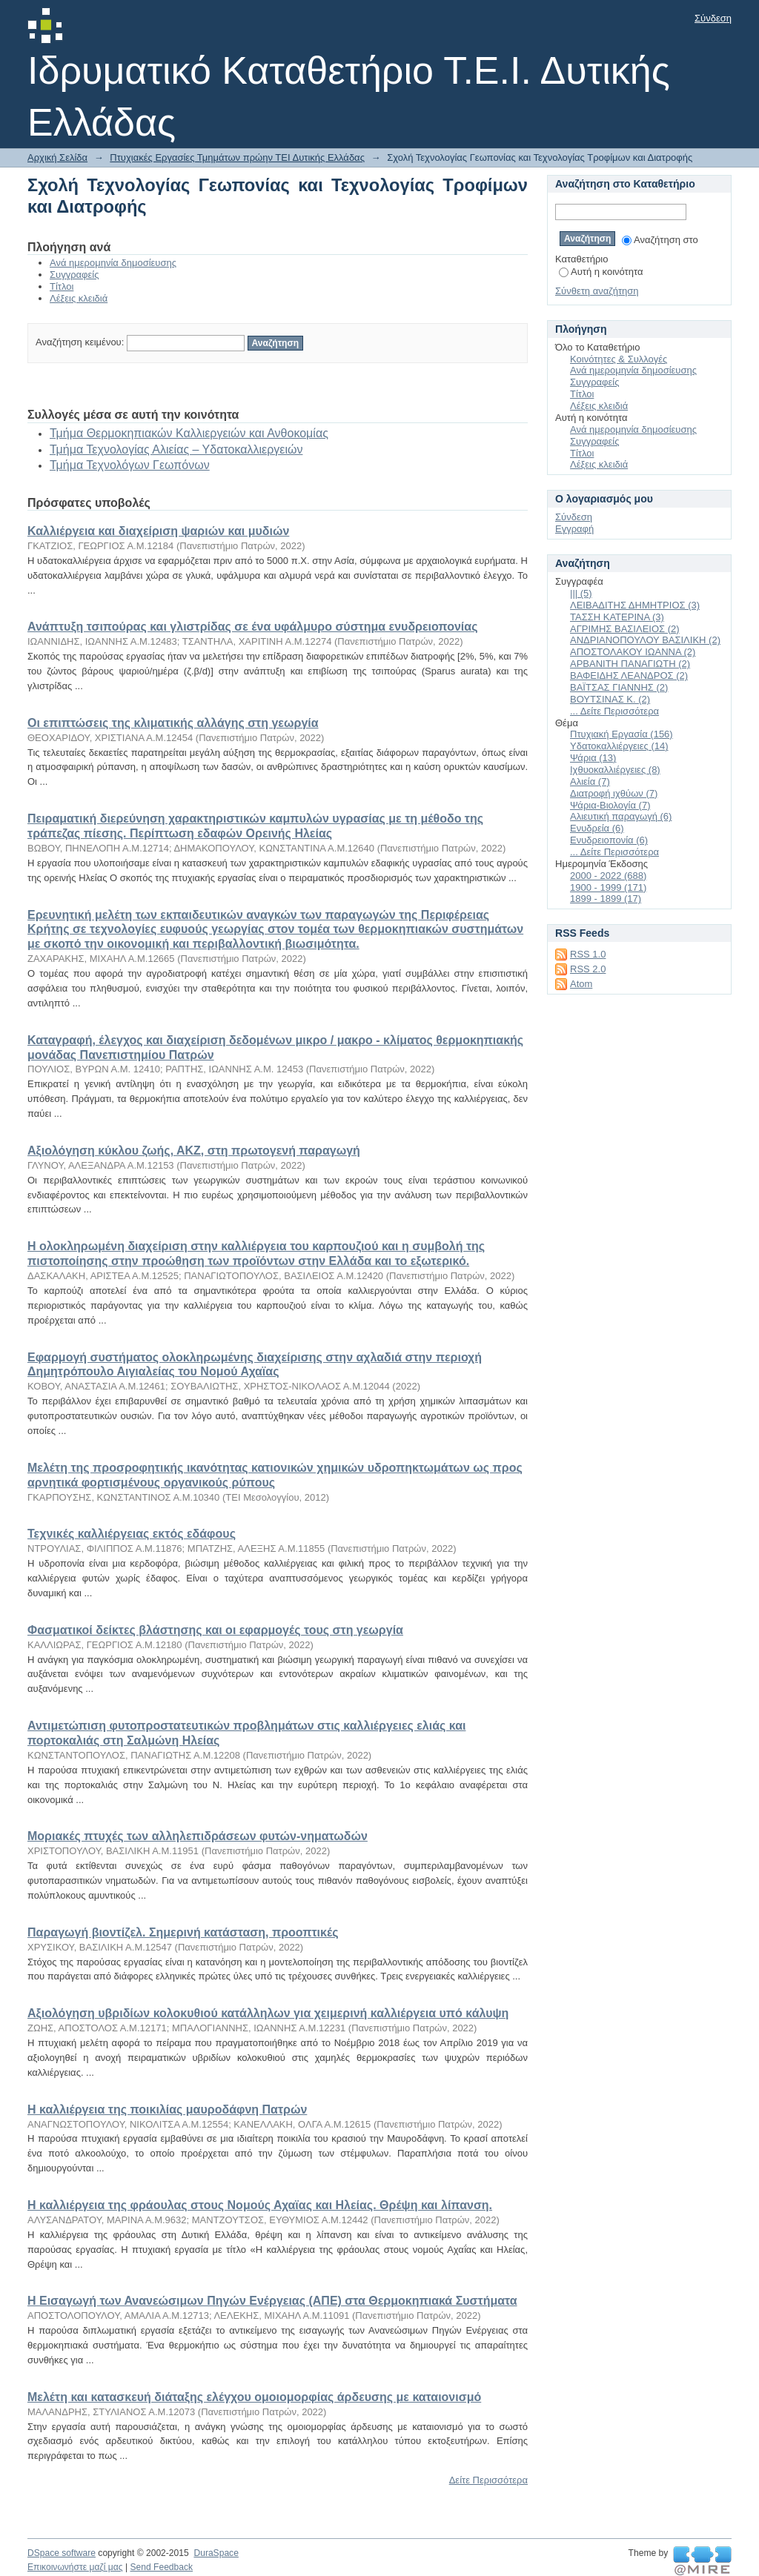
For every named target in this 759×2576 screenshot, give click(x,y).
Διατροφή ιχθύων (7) (613, 793)
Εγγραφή (574, 528)
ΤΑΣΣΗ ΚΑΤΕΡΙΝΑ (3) (617, 617)
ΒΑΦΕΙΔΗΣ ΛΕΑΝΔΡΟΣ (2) (629, 675)
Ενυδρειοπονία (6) (609, 840)
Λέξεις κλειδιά (78, 298)
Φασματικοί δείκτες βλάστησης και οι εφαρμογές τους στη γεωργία (215, 1630)
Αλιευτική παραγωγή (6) (621, 816)
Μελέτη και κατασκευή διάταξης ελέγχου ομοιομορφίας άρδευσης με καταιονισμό (254, 2397)
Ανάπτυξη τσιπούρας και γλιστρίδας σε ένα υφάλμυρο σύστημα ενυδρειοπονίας (252, 626)
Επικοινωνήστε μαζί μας (75, 2567)
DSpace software (61, 2553)
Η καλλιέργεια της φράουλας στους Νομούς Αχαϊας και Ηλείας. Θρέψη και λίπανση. (259, 2205)
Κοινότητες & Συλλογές (618, 359)
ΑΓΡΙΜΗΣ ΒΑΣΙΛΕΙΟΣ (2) (625, 628)
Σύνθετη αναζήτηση (597, 290)
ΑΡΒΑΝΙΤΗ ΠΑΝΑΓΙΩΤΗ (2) (630, 663)
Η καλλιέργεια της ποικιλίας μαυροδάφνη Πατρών (167, 2109)
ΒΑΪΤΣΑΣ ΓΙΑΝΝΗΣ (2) (619, 687)
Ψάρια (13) (593, 757)
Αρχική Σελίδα (57, 157)
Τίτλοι (61, 286)
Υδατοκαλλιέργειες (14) (619, 745)
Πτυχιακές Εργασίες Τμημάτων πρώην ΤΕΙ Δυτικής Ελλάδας (237, 157)
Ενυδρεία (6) (597, 828)
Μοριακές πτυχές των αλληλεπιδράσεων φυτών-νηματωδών (197, 1836)
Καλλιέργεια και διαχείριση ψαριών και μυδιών (158, 531)
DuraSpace (215, 2553)
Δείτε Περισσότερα (488, 2480)
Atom (581, 983)
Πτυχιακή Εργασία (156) (621, 734)
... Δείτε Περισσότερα (614, 711)
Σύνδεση (713, 18)
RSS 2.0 (588, 969)
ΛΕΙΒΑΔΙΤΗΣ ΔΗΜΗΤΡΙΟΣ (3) (635, 605)
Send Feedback (161, 2567)
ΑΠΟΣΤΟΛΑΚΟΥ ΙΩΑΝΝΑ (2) (632, 651)
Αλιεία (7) (590, 781)
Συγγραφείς (74, 274)
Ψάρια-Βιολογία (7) (610, 805)
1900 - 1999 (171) (608, 887)
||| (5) (581, 593)
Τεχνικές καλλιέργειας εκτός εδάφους (131, 1533)
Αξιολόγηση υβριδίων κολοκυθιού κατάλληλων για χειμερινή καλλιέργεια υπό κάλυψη (267, 2013)
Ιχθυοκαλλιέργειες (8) (615, 769)
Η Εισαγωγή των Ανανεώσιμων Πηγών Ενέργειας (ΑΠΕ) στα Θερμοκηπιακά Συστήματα (272, 2300)
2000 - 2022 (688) (608, 875)
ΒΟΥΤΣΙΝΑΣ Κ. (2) (610, 699)
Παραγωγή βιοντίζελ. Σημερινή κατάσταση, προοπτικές (182, 1932)
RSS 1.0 (588, 954)
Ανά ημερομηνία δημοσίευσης (113, 262)
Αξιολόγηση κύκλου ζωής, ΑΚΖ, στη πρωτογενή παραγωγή (193, 1150)
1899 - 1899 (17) (605, 898)
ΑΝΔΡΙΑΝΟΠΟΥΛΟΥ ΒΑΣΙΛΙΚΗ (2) (645, 639)
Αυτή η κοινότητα (601, 271)
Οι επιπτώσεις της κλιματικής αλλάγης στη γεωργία (173, 723)
